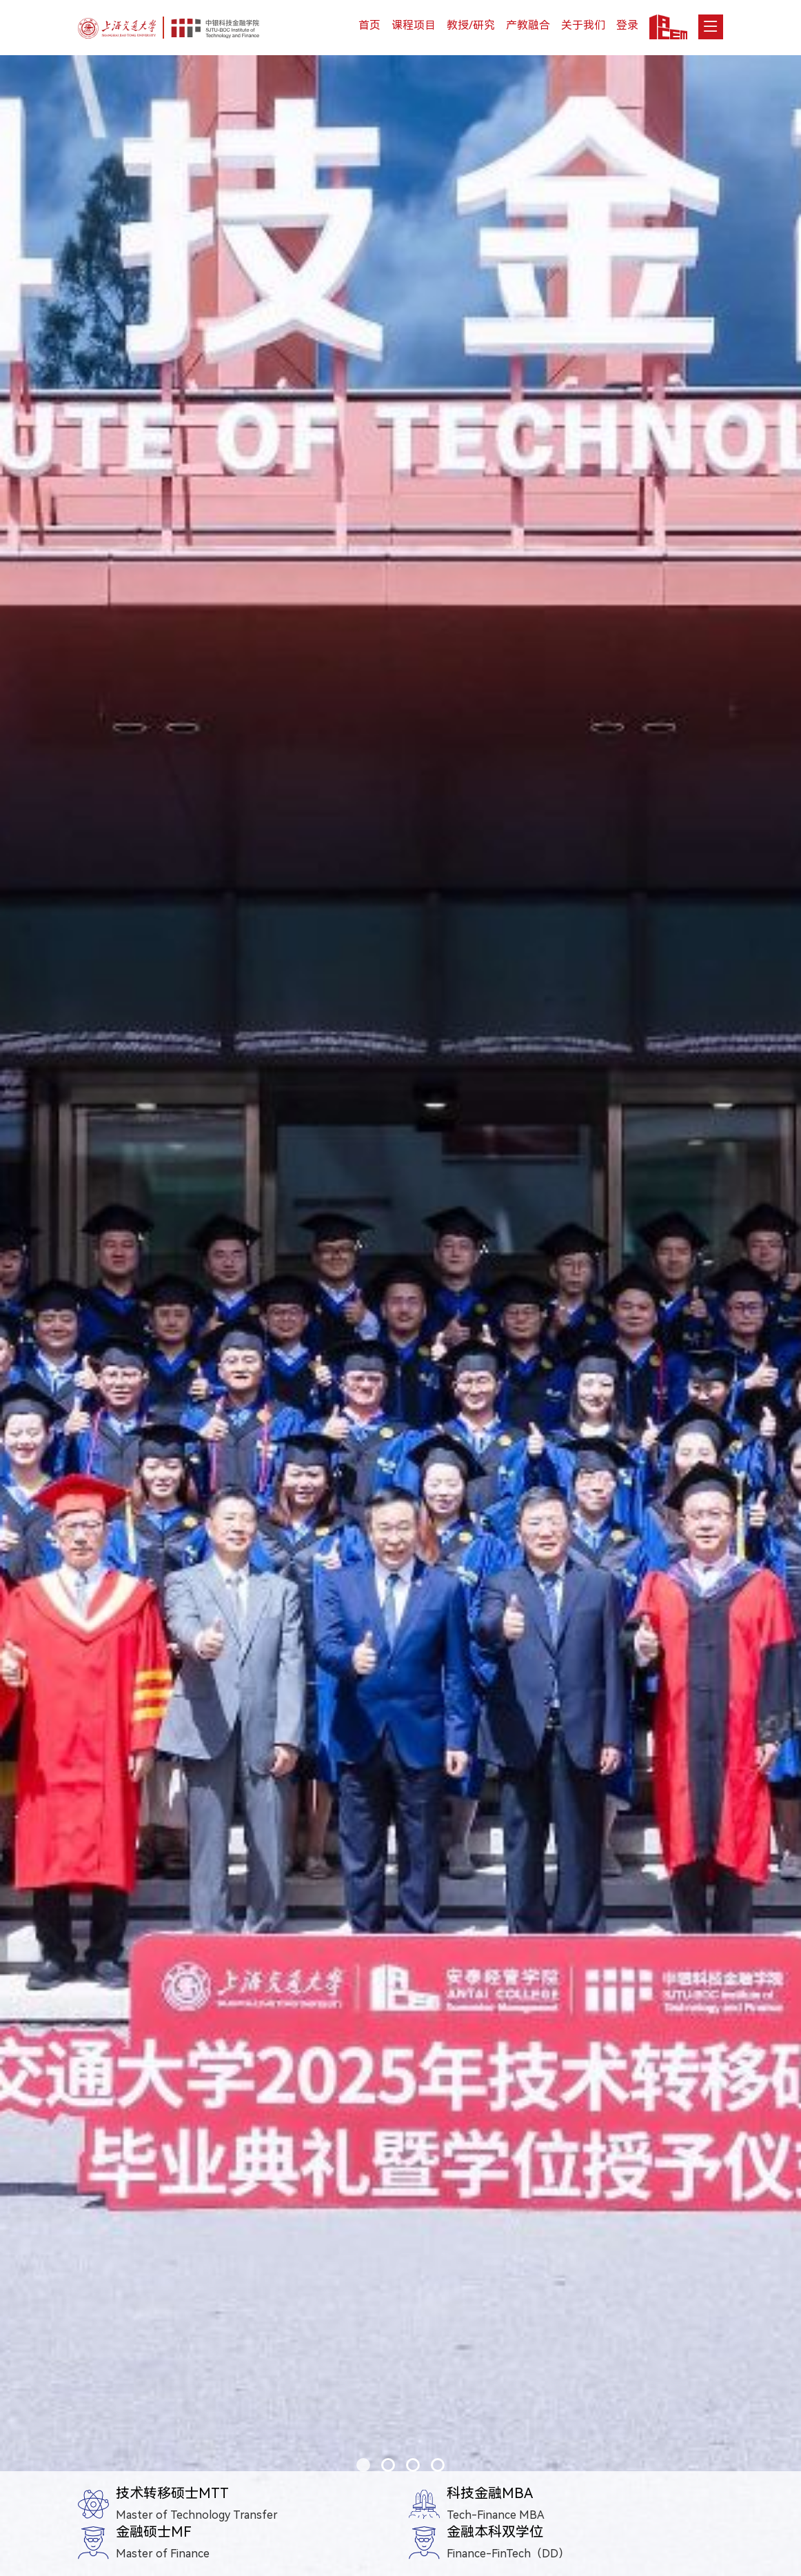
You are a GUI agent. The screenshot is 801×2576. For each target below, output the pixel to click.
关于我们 (583, 25)
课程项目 (414, 25)
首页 (369, 25)
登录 (627, 25)
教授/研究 (471, 25)
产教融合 (528, 25)
